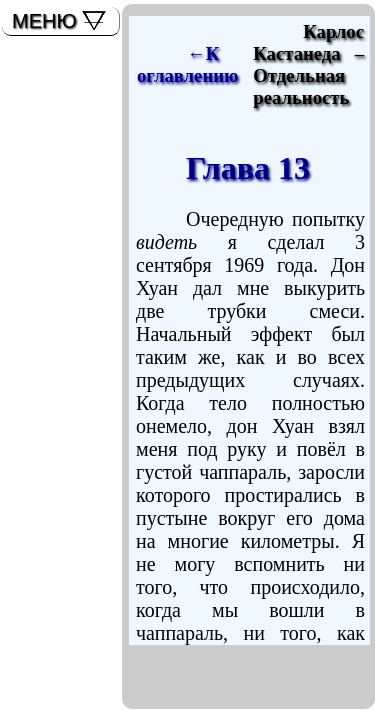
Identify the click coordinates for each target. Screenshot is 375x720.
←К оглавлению (187, 64)
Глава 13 (248, 168)
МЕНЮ (44, 21)
